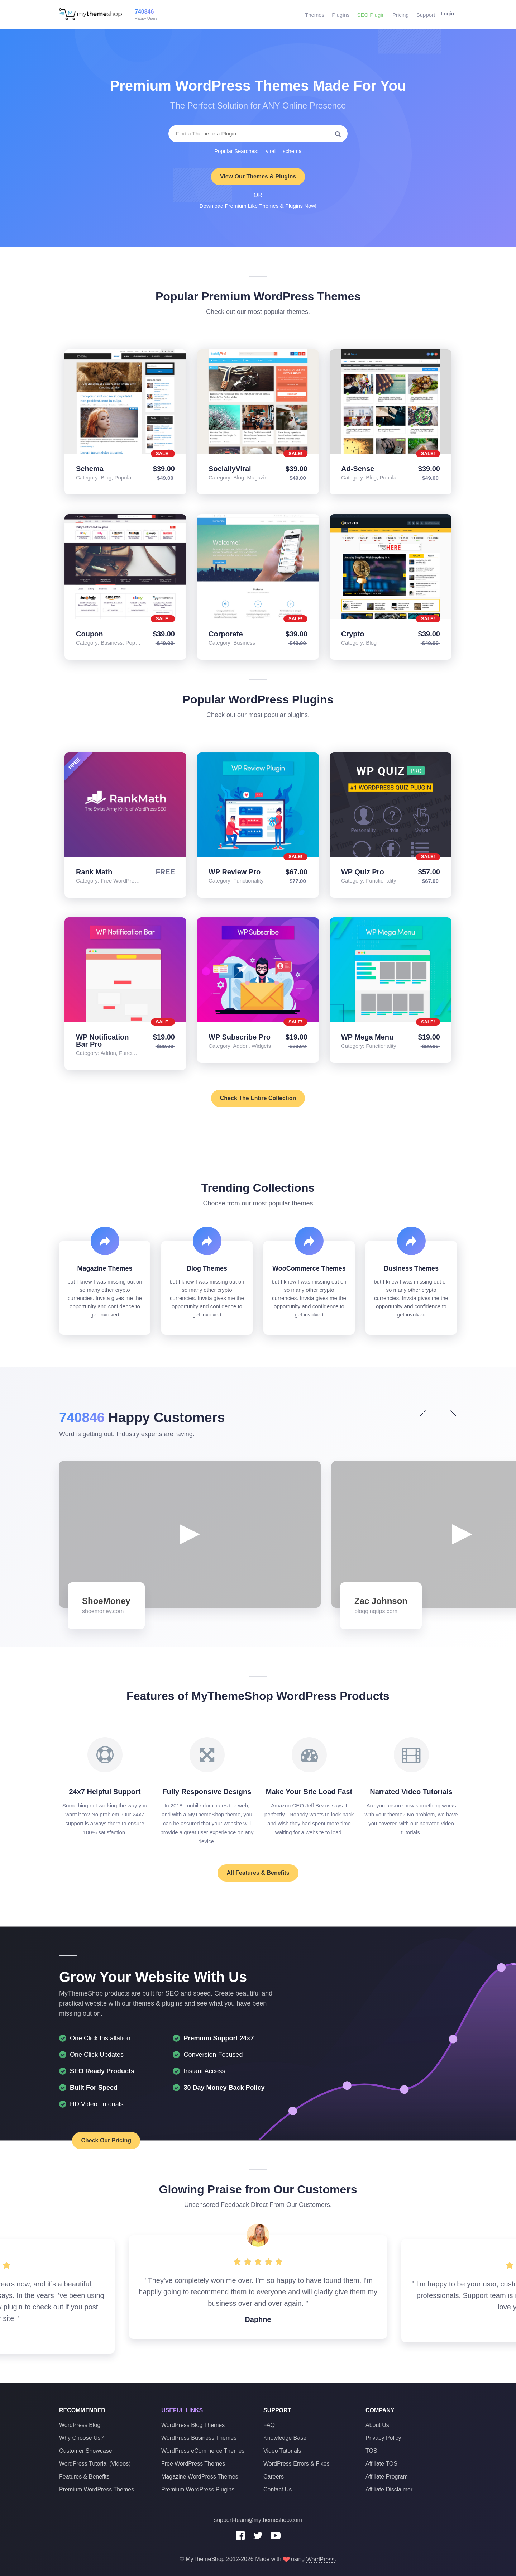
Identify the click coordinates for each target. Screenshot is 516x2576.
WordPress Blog (79, 2425)
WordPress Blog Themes (193, 2425)
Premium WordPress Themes (96, 2489)
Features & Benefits (84, 2477)
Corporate (226, 634)
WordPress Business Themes (198, 2438)
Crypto (352, 634)
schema (292, 151)
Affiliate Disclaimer (389, 2489)
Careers (273, 2477)
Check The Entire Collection (258, 1098)
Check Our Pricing (93, 2140)
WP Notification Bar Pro (102, 1040)
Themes (314, 14)
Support (423, 14)
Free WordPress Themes (193, 2464)
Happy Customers (146, 1417)
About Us (377, 2425)
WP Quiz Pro (362, 872)
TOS (371, 2451)
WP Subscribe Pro (240, 1037)
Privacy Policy (383, 2438)
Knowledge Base (284, 2438)
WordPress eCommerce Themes (202, 2451)
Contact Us (277, 2489)
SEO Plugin (369, 14)
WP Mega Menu (367, 1037)
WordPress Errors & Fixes (296, 2464)
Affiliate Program (387, 2477)
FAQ (269, 2425)
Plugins (339, 14)
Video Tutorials (282, 2451)
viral (271, 151)
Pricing (399, 14)
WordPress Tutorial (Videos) (94, 2464)
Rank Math (94, 872)
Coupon (89, 634)
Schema (90, 469)
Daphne (258, 2319)
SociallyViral (230, 469)
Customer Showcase (85, 2451)
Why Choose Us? (81, 2438)
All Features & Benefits (257, 1873)
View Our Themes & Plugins (258, 176)
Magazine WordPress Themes (199, 2477)
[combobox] (258, 133)
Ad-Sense (357, 469)
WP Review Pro (235, 872)
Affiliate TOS (381, 2464)
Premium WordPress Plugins (197, 2489)
